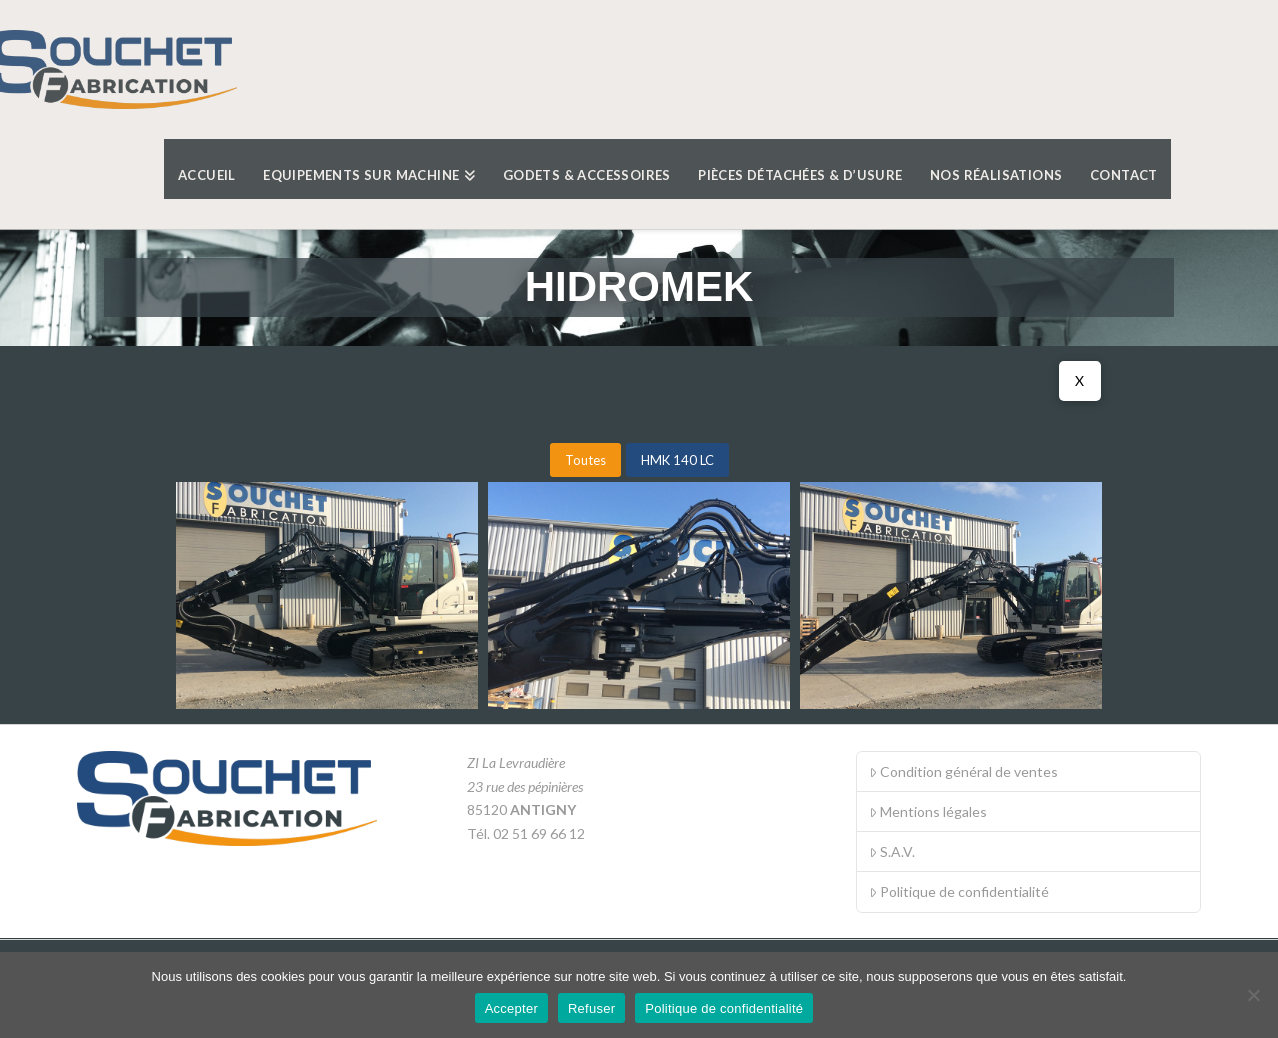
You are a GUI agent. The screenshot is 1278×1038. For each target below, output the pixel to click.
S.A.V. (892, 851)
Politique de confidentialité (959, 891)
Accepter (511, 1008)
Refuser (591, 1008)
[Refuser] (1253, 995)
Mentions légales (928, 811)
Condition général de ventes (963, 771)
